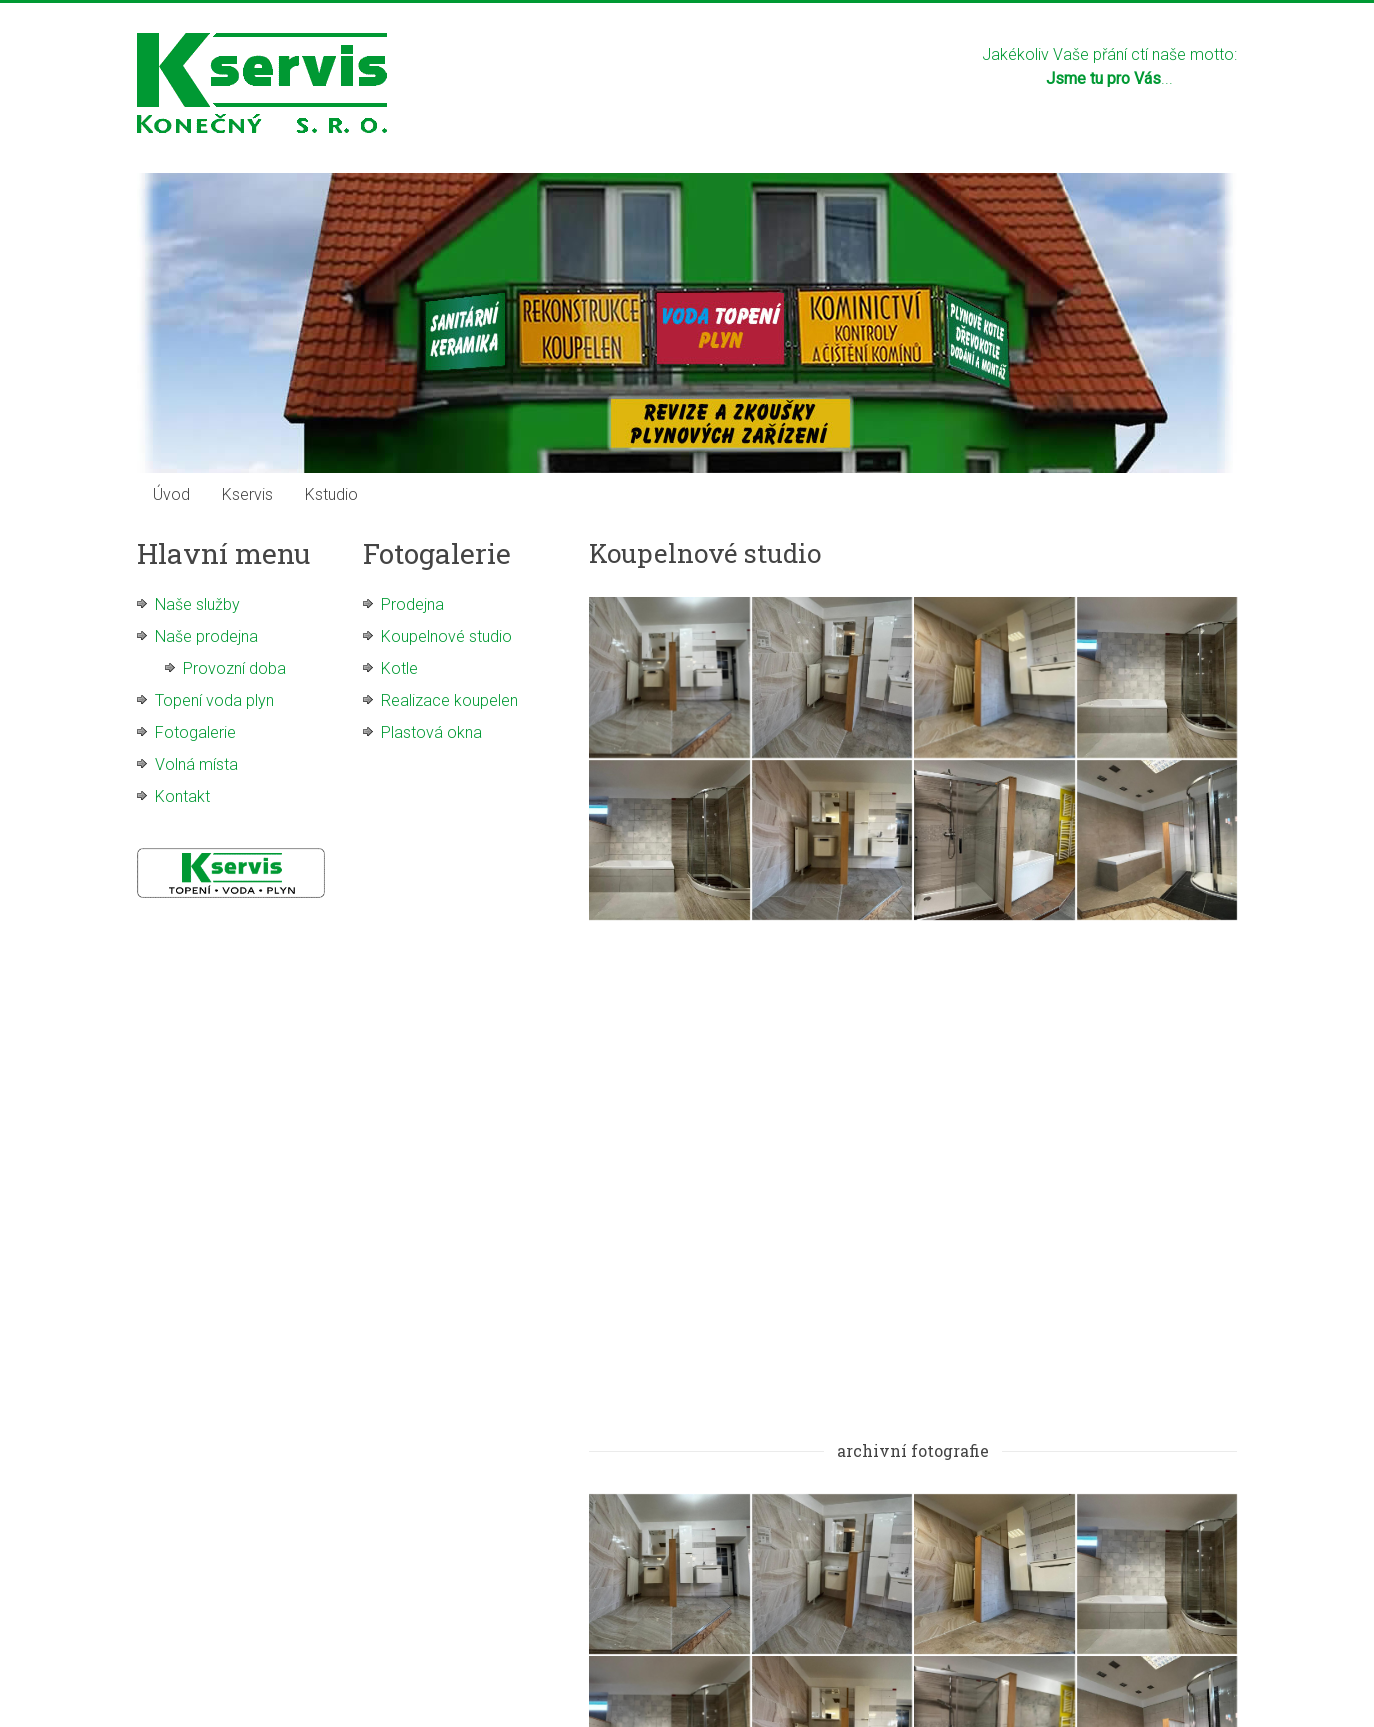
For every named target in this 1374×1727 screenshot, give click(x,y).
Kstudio (331, 494)
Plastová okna (431, 732)
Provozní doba (234, 668)
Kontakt (182, 796)
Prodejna (412, 604)
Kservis (247, 494)
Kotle (399, 668)
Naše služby (197, 604)
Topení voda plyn (214, 700)
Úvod (171, 494)
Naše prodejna (206, 636)
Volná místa (196, 764)
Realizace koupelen (449, 700)
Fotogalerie (195, 732)
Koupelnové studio (446, 636)
